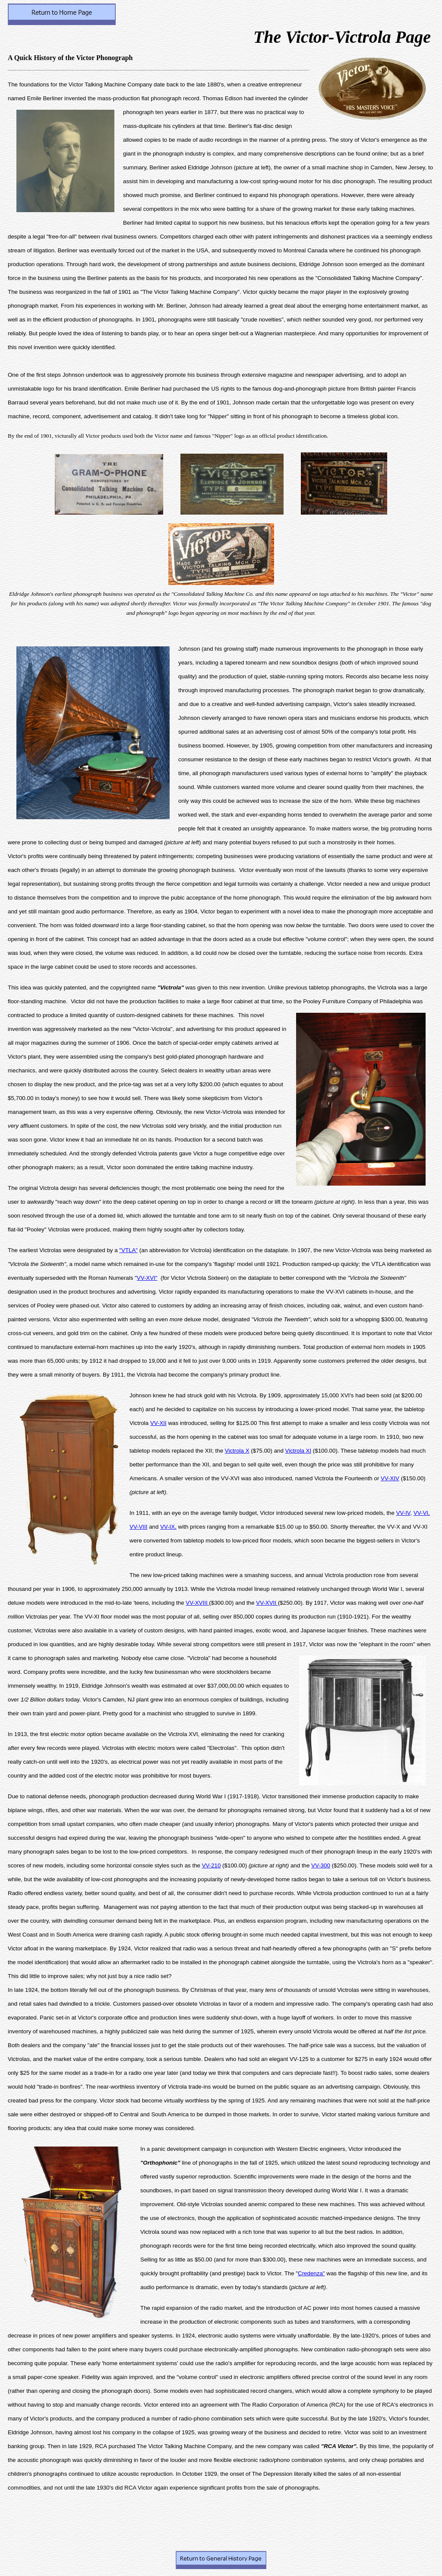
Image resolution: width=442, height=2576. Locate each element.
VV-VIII (138, 1526)
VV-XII (158, 1423)
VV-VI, (422, 1513)
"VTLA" (128, 1250)
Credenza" (311, 2273)
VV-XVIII (197, 1603)
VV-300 (320, 1865)
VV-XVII (267, 1603)
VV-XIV (390, 1478)
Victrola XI (298, 1450)
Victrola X (237, 1450)
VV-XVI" (147, 1278)
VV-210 (211, 1865)
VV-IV (403, 1513)
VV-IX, (168, 1526)
